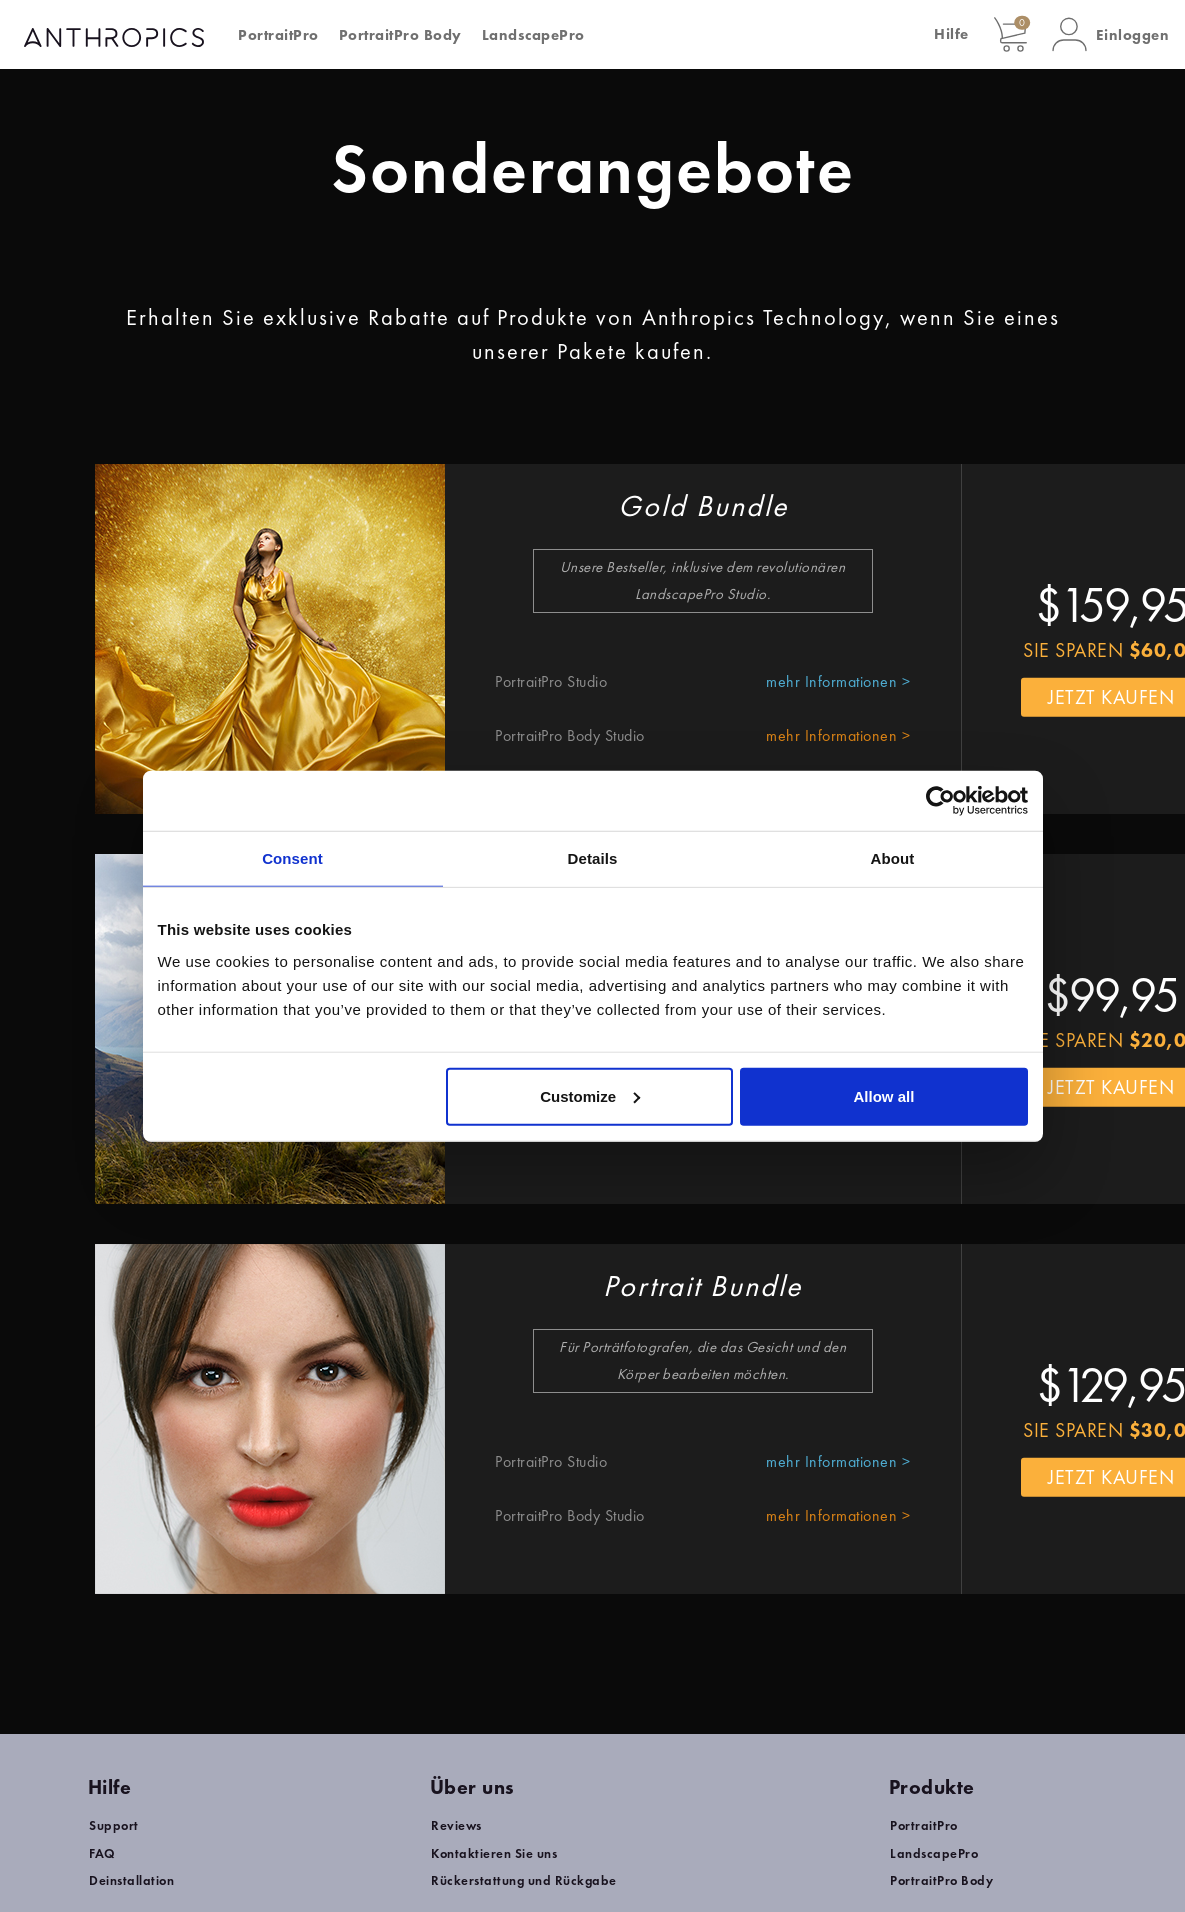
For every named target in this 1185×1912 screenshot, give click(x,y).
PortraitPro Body (400, 35)
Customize (590, 1095)
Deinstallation (131, 1880)
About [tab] (893, 858)
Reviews (456, 1825)
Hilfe (951, 34)
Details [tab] (593, 858)
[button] (1111, 34)
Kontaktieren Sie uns (494, 1853)
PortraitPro (278, 35)
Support (114, 1825)
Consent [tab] (292, 858)
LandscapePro (533, 35)
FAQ (102, 1853)
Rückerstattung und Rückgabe (524, 1880)
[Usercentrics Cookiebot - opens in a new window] (940, 801)
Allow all (884, 1095)
